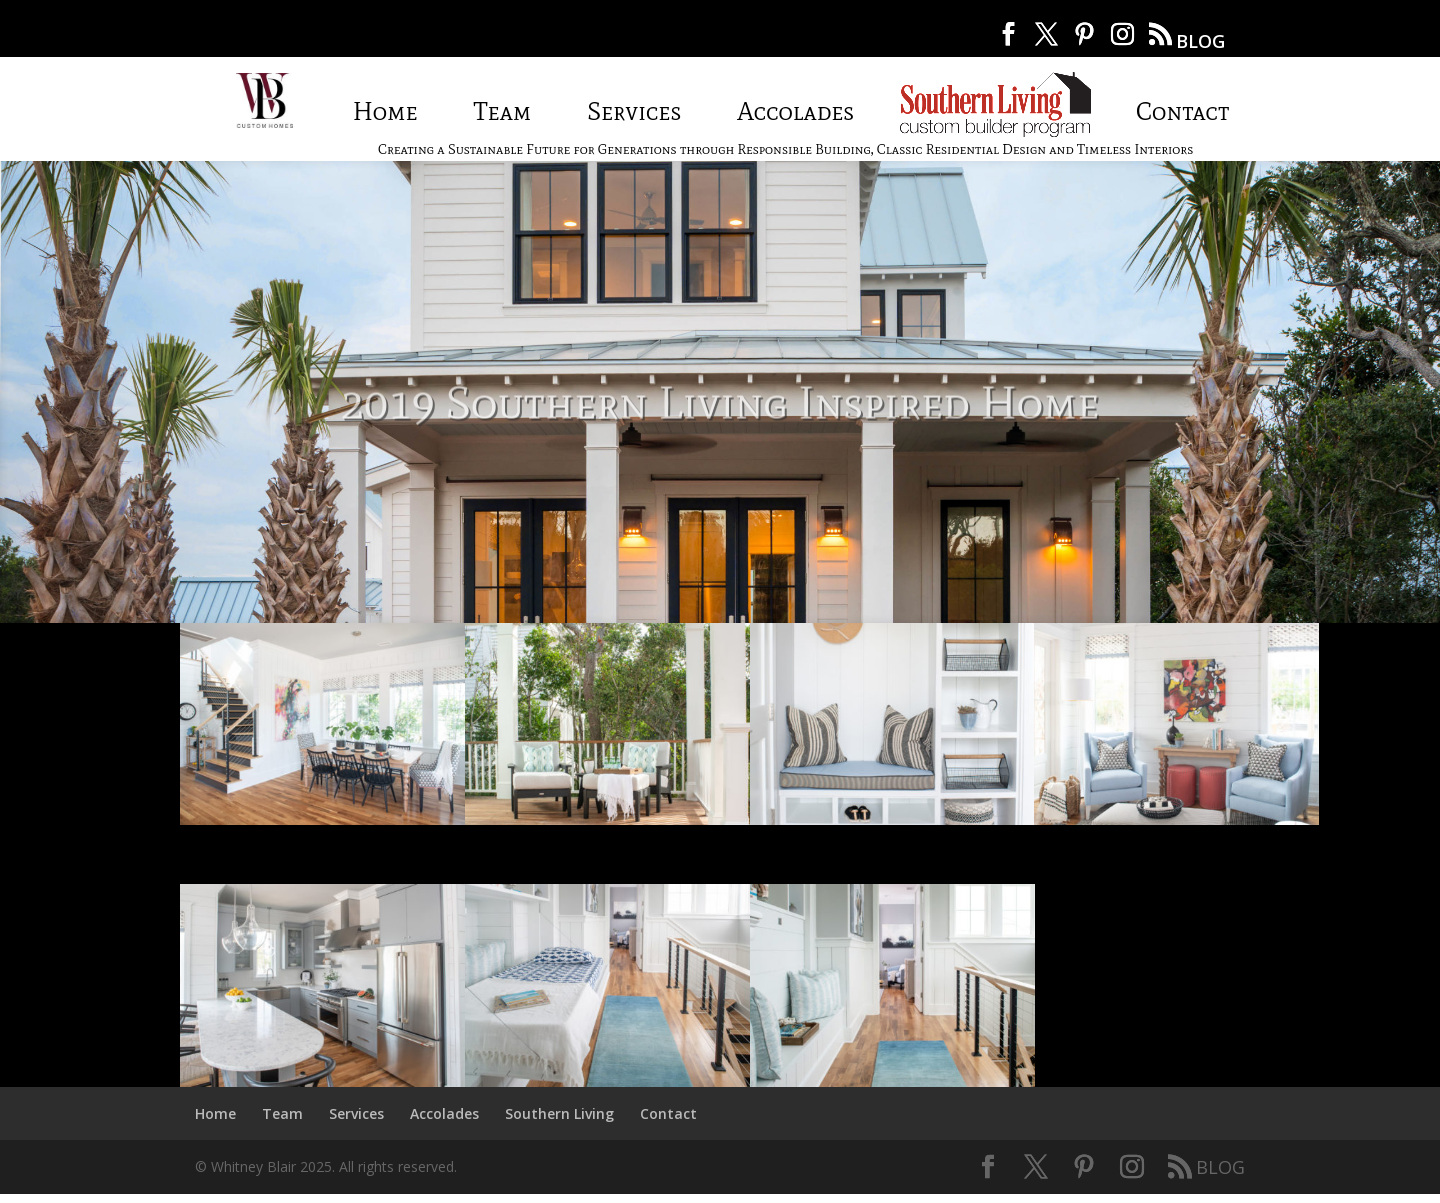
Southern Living (995, 103)
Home (385, 111)
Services (634, 111)
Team (503, 111)
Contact (1182, 111)
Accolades (795, 111)
